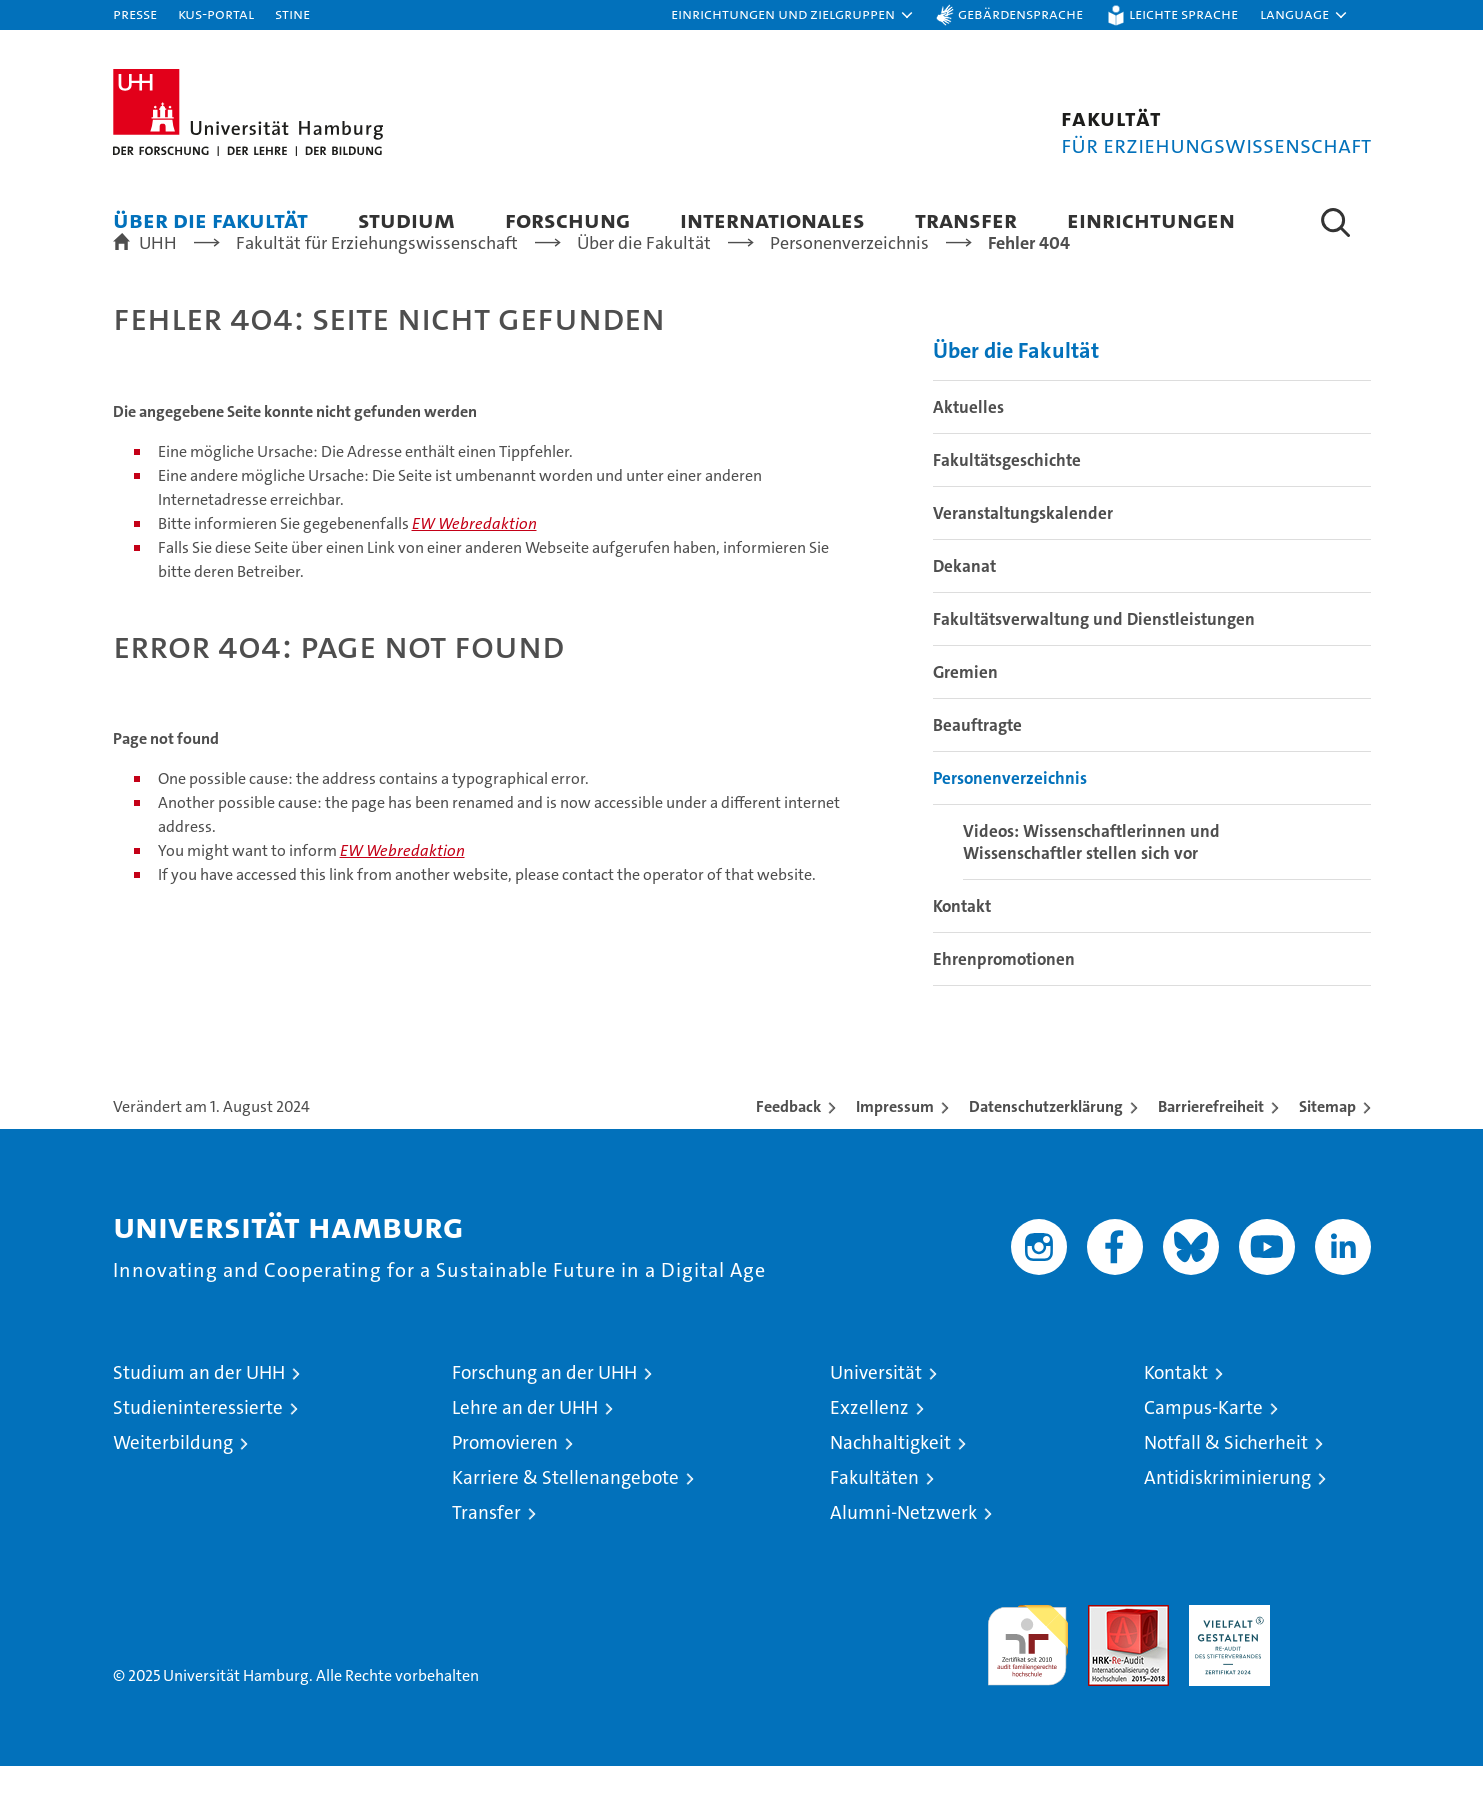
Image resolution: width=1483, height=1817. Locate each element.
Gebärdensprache (1020, 13)
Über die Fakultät (210, 219)
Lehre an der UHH (525, 1458)
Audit (1107, 1666)
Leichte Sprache (1183, 13)
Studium (406, 219)
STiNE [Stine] (292, 13)
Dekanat (964, 617)
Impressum (895, 1157)
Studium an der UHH (199, 1423)
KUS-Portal (216, 13)
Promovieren (505, 1493)
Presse (135, 13)
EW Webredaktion (474, 574)
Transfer (966, 219)
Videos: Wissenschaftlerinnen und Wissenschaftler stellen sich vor (1091, 893)
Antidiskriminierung (1227, 1528)
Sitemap (1327, 1157)
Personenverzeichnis (1010, 829)
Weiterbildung (173, 1493)
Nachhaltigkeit (890, 1493)
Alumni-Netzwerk (903, 1563)
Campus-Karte (1203, 1458)
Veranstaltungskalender (1023, 564)
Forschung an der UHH (544, 1423)
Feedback (788, 1157)
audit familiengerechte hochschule (1027, 1687)
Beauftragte (977, 776)
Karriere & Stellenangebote (565, 1528)
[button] (793, 15)
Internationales (772, 219)
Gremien (965, 723)
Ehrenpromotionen (1004, 1010)
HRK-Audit (1224, 1666)
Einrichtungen (1151, 219)
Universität (876, 1423)
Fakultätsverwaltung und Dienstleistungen (1094, 670)
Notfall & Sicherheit (1226, 1493)
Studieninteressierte (198, 1458)
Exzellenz (869, 1458)
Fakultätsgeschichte (1007, 511)
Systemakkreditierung (1330, 1666)
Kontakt (962, 957)
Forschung (567, 219)
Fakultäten (874, 1528)
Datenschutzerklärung (1046, 1157)
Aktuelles (968, 458)
